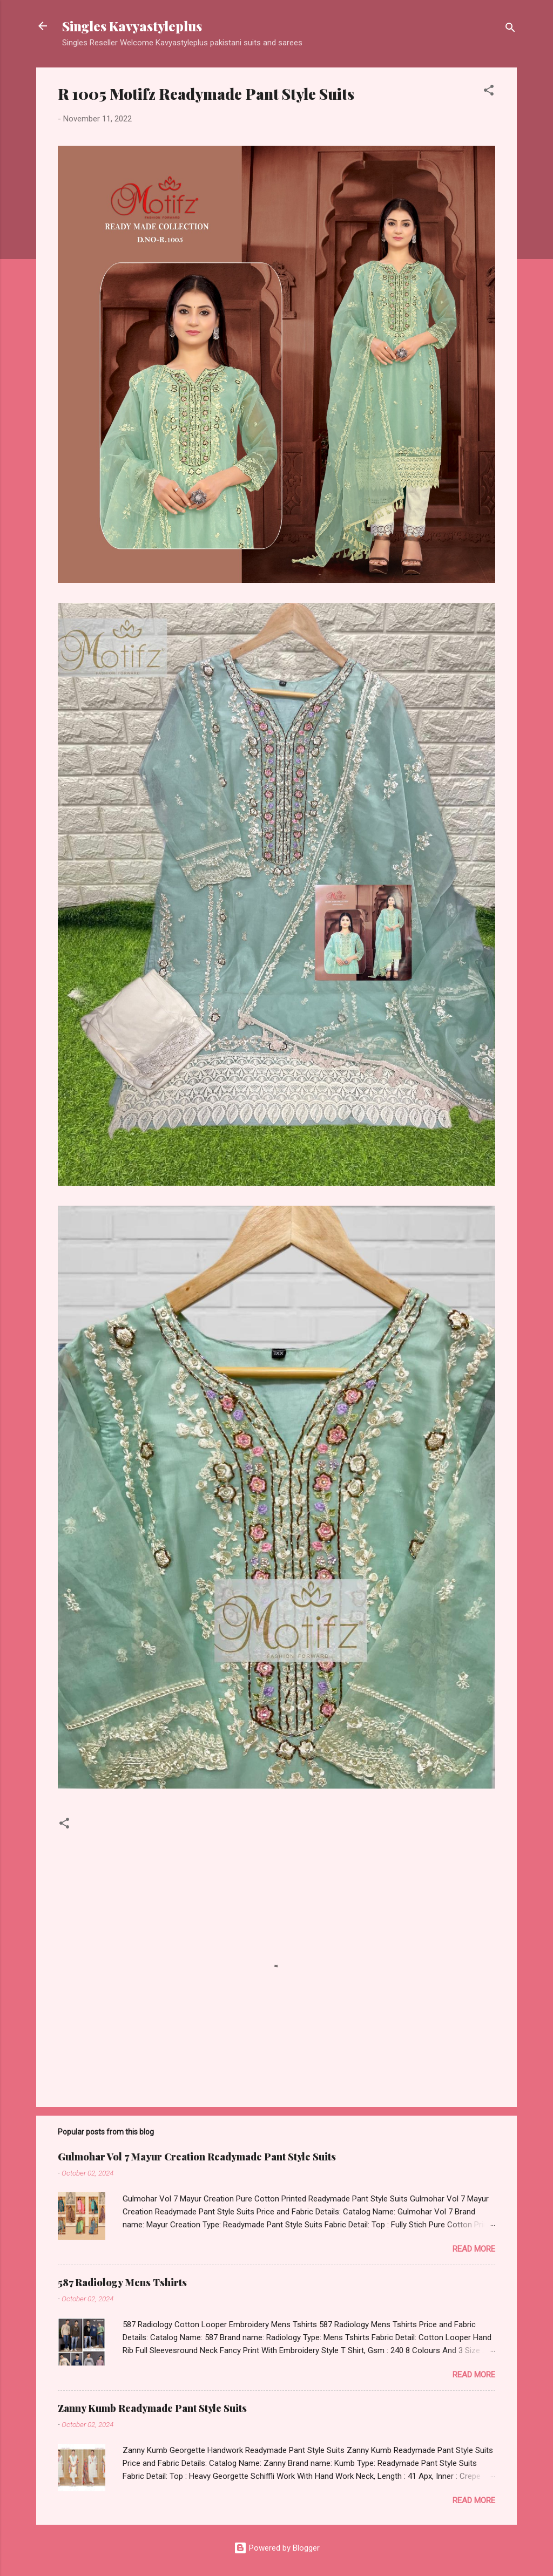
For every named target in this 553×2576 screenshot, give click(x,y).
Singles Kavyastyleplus (132, 26)
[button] (488, 92)
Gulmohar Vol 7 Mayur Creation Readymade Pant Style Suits (197, 2156)
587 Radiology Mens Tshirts (122, 2282)
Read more (474, 2249)
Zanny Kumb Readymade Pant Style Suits (152, 2408)
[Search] (510, 29)
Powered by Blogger (277, 2548)
